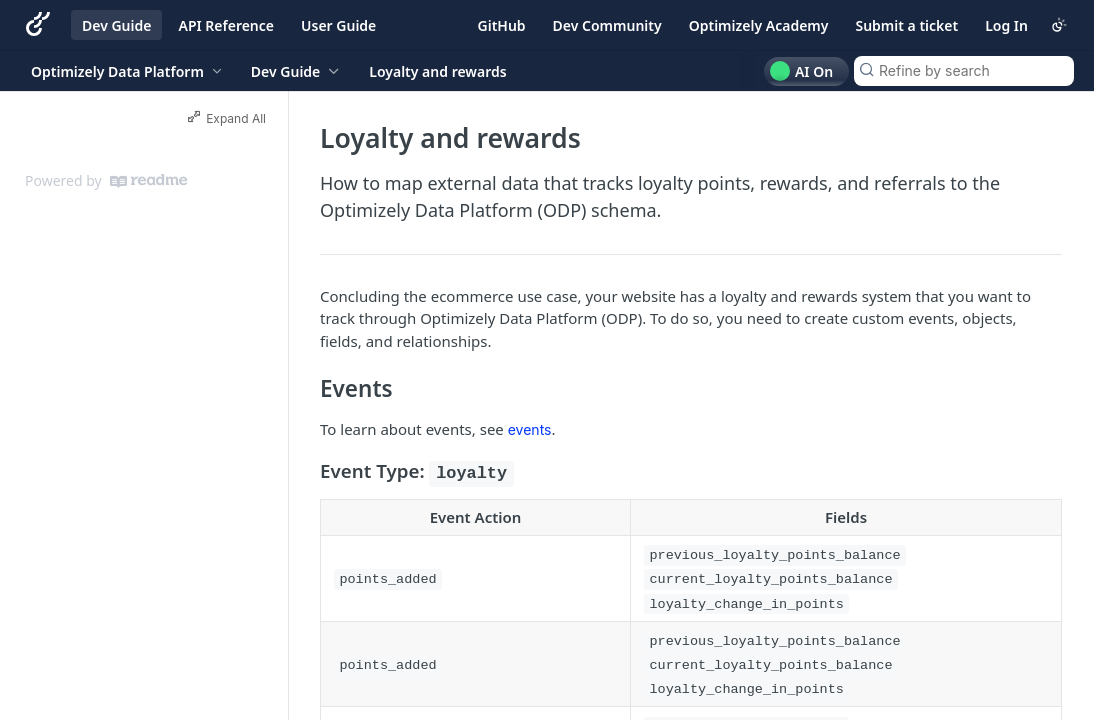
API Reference (226, 25)
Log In (1006, 25)
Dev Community (607, 25)
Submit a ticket (906, 25)
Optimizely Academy (759, 25)
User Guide (338, 25)
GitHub (502, 25)
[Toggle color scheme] (1059, 25)
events (530, 429)
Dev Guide (116, 25)
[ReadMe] (148, 181)
